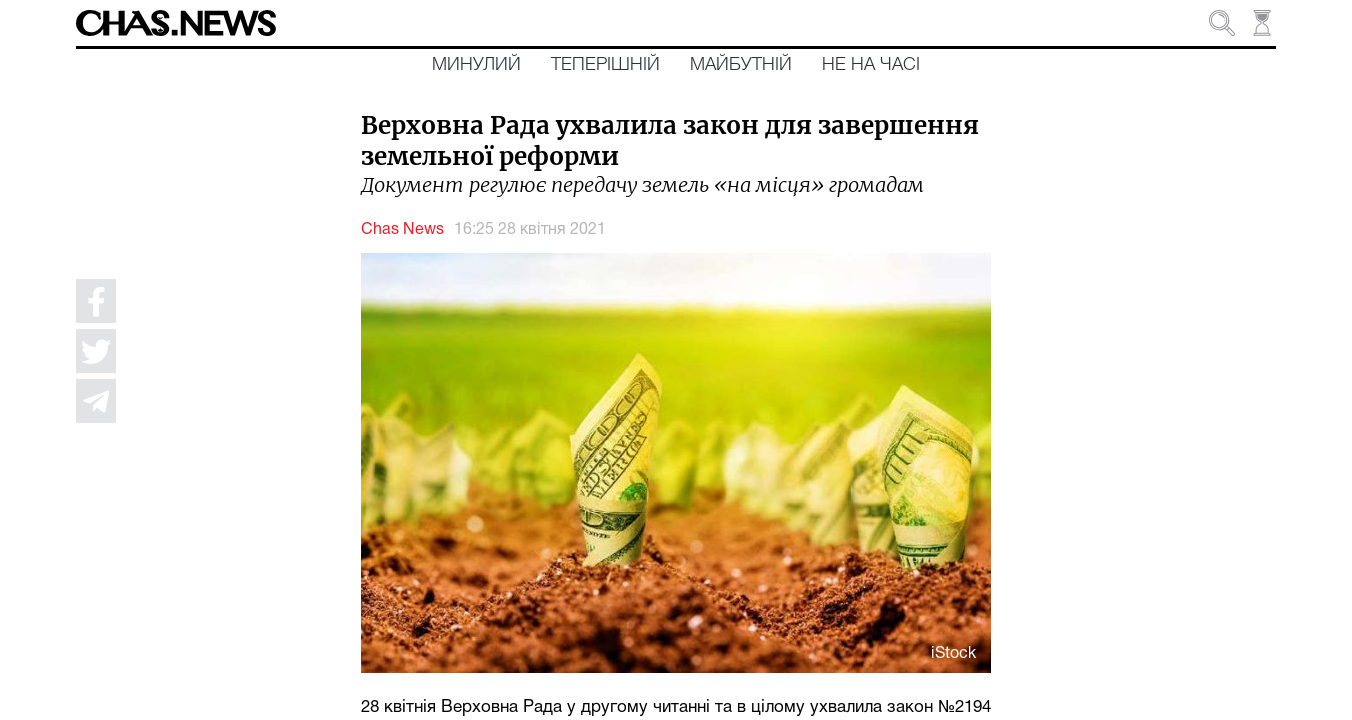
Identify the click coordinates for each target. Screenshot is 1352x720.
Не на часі (871, 65)
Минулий (476, 65)
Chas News (402, 230)
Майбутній (741, 65)
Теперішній (605, 65)
